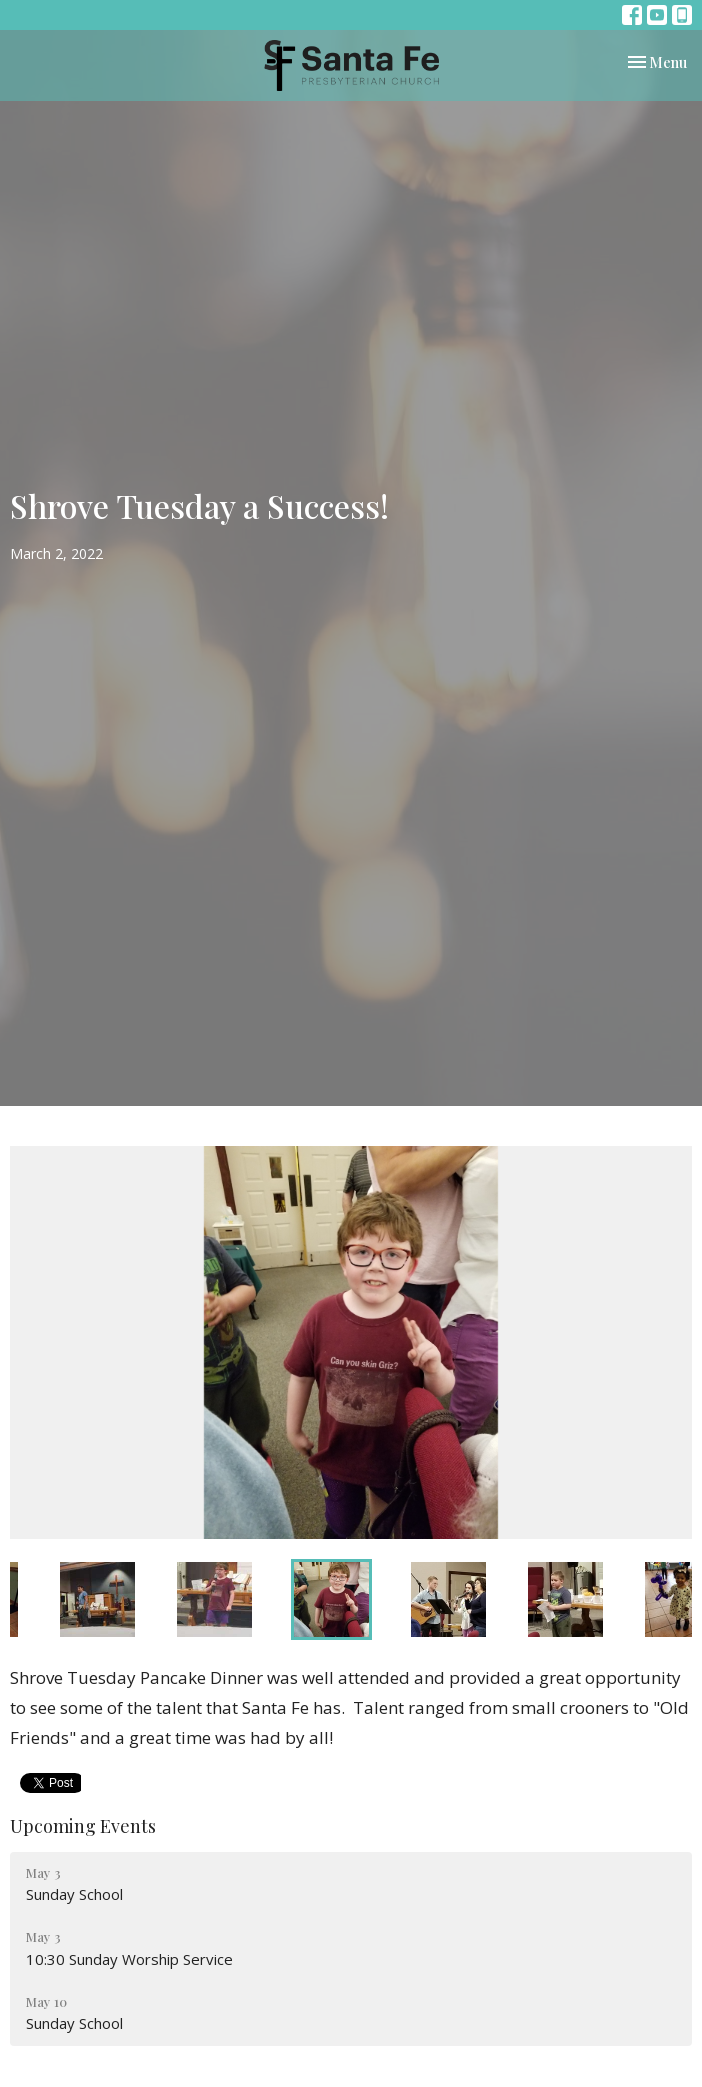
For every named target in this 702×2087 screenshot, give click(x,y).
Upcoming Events (83, 1826)
